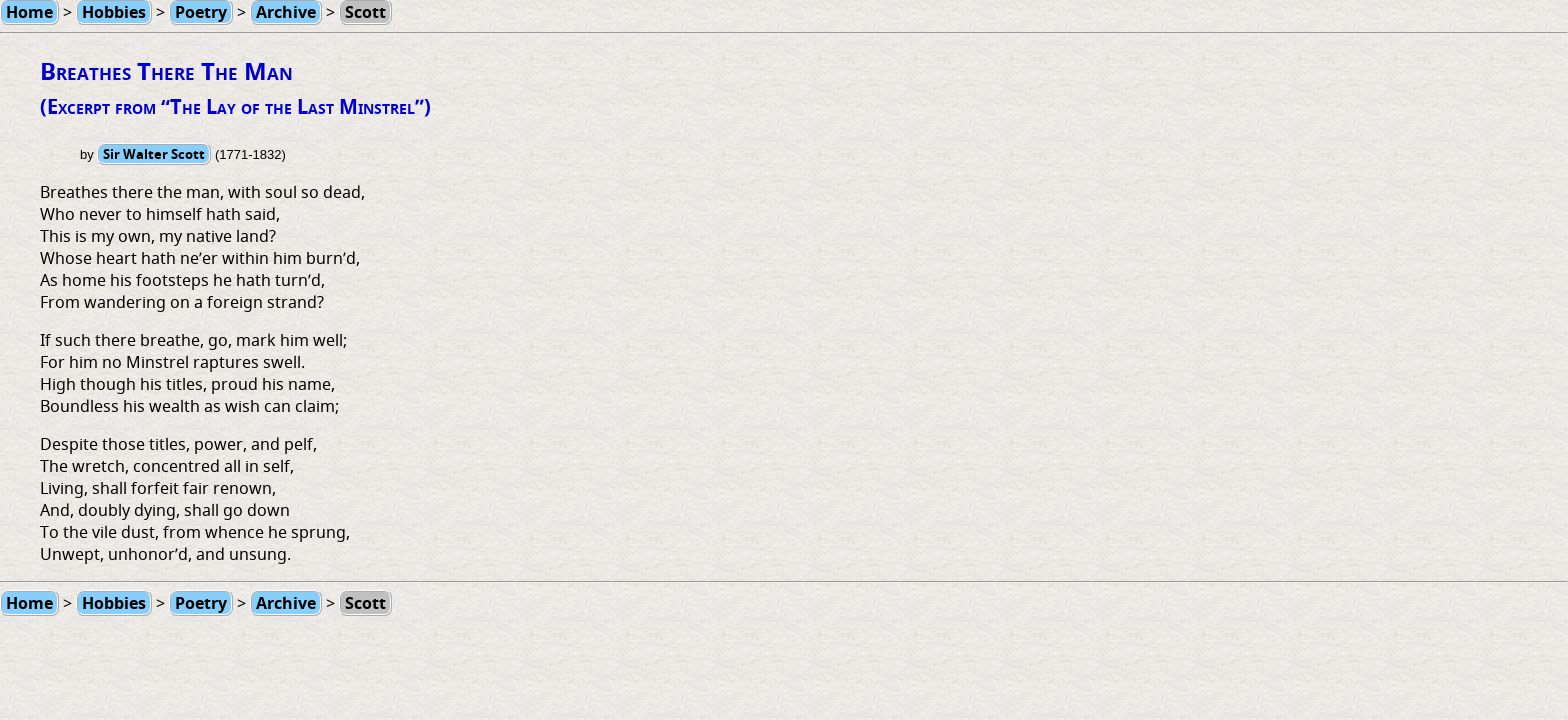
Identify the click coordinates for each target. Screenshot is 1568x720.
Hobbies (114, 603)
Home (29, 603)
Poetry (201, 603)
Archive (286, 603)
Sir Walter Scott (154, 154)
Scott (365, 603)
